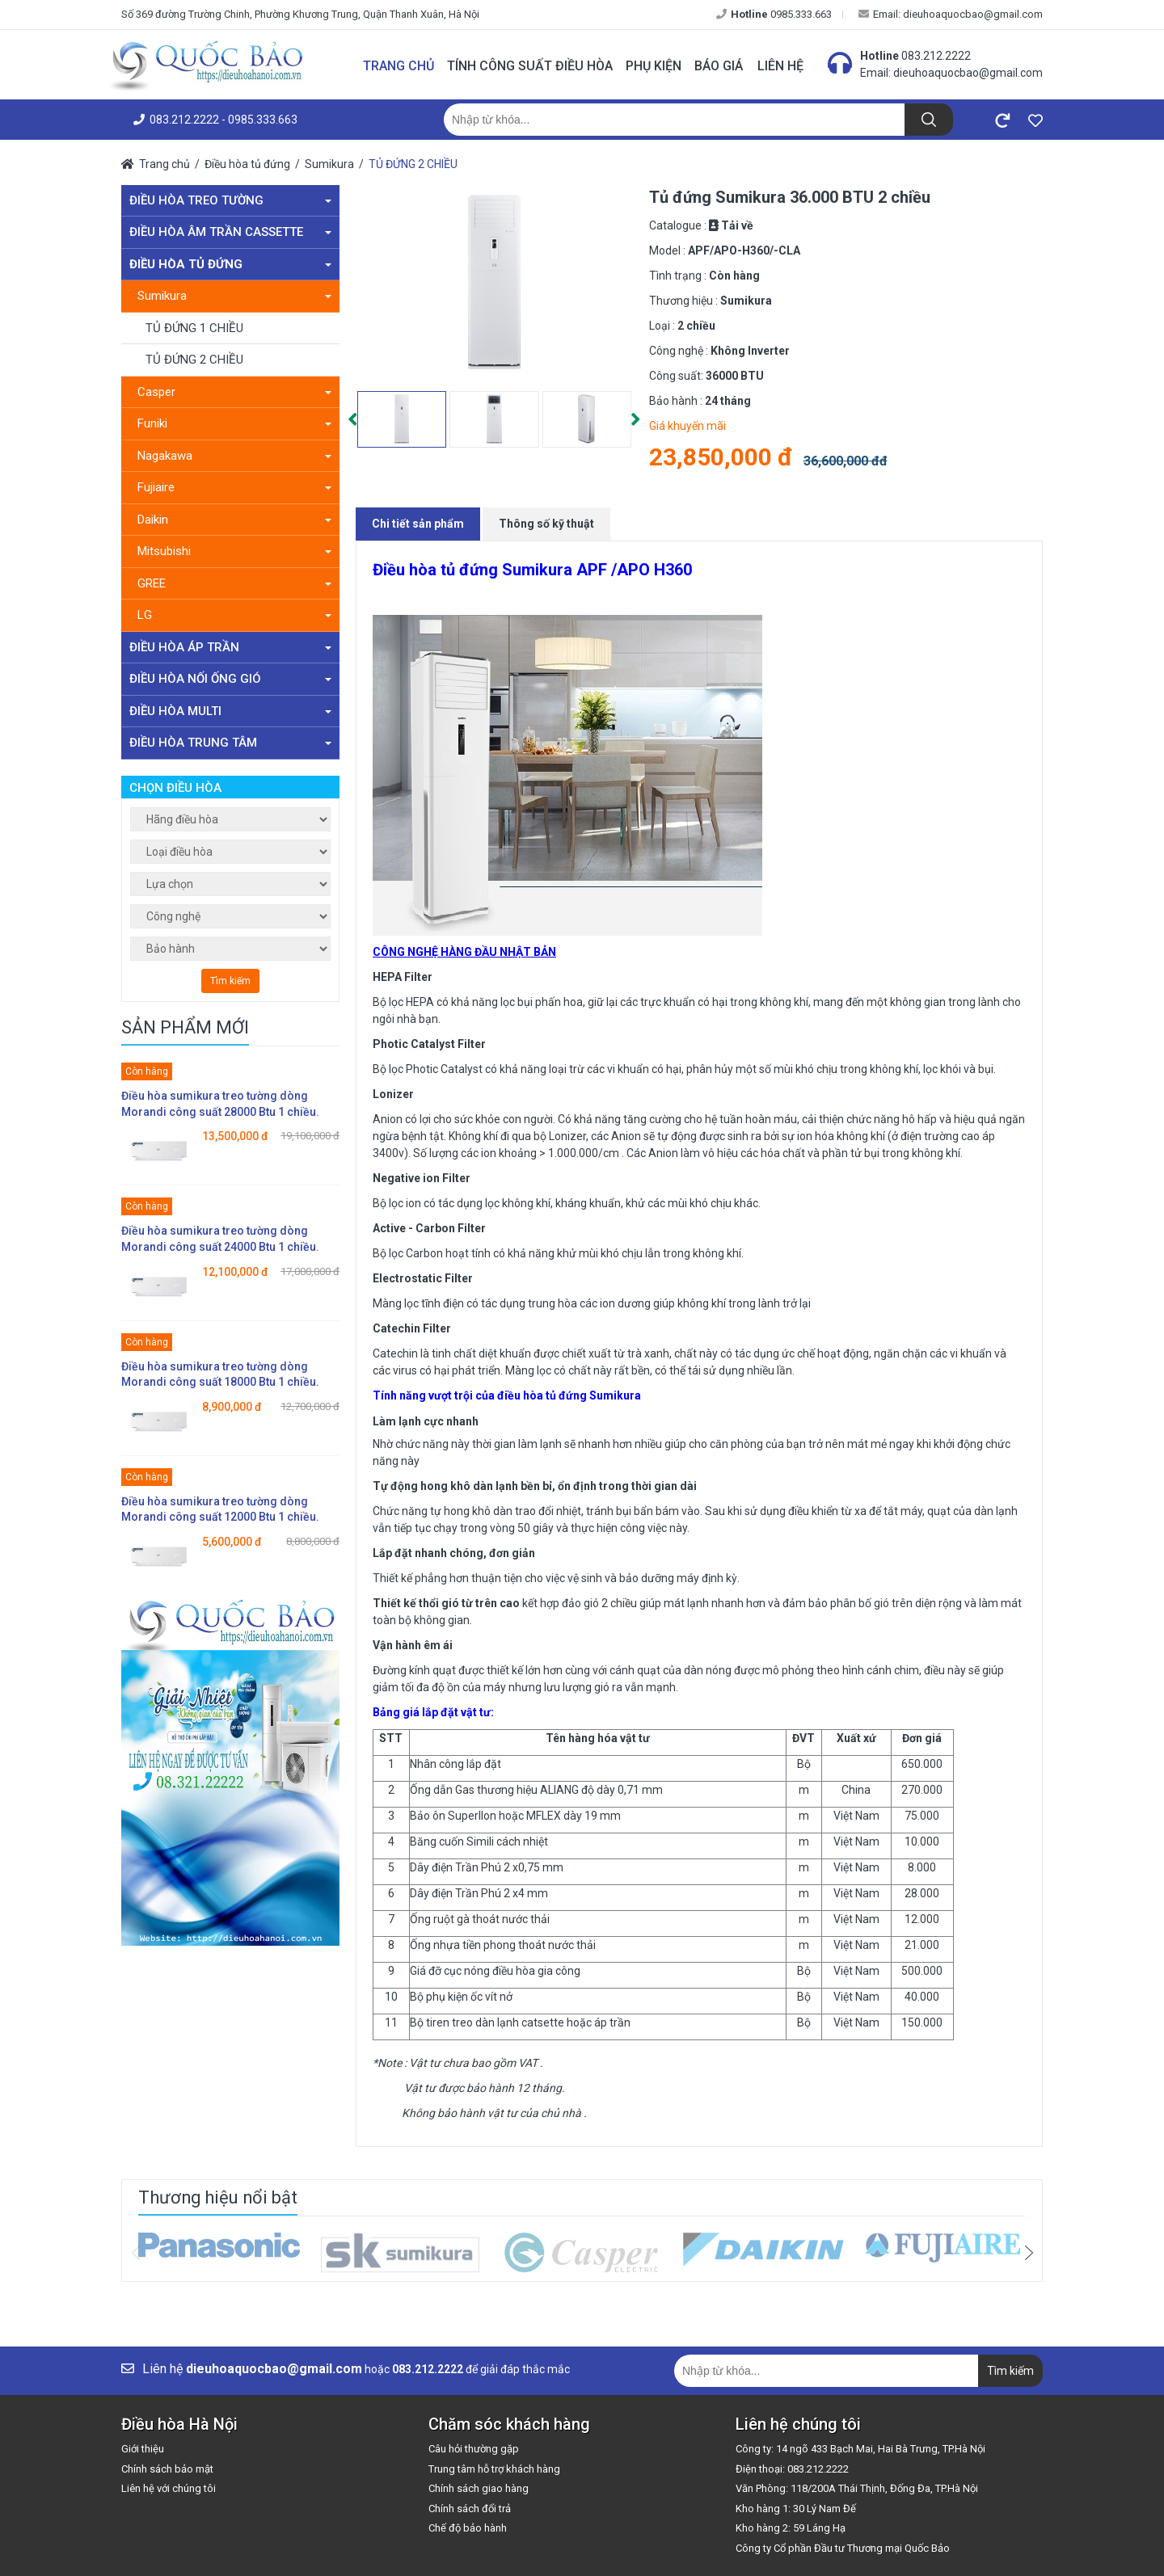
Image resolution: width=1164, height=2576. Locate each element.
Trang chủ (398, 66)
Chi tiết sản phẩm (418, 523)
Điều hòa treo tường (230, 200)
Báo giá (718, 66)
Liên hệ (780, 66)
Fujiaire (234, 487)
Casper (234, 392)
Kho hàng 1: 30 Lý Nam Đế (796, 2508)
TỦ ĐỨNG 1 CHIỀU (194, 328)
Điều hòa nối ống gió (230, 678)
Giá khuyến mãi (687, 425)
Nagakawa (234, 455)
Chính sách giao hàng (478, 2488)
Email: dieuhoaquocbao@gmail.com (950, 14)
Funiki (234, 423)
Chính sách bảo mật (167, 2469)
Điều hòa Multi (230, 711)
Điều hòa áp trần (230, 647)
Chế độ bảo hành (467, 2528)
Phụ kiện (653, 66)
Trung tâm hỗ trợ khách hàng (494, 2469)
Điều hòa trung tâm (230, 742)
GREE (234, 583)
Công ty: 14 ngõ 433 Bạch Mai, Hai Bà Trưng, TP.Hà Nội (860, 2449)
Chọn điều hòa (175, 788)
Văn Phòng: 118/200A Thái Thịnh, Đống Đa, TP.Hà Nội (857, 2488)
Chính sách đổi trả (469, 2508)
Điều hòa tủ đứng (247, 164)
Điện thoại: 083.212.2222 (792, 2469)
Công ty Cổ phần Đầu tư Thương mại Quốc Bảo (843, 2548)
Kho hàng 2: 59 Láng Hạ (791, 2528)
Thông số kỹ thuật (546, 523)
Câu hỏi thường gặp (473, 2449)
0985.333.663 (774, 14)
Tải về (737, 225)
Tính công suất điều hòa (530, 66)
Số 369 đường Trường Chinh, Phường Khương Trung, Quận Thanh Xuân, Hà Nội (300, 14)
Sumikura (329, 164)
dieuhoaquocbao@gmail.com (968, 72)
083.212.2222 (936, 55)
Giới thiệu (142, 2449)
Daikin (234, 519)
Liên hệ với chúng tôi (168, 2488)
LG (234, 615)
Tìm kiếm (230, 981)
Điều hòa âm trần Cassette (230, 232)
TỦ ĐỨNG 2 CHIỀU (413, 164)
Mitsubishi (234, 551)
